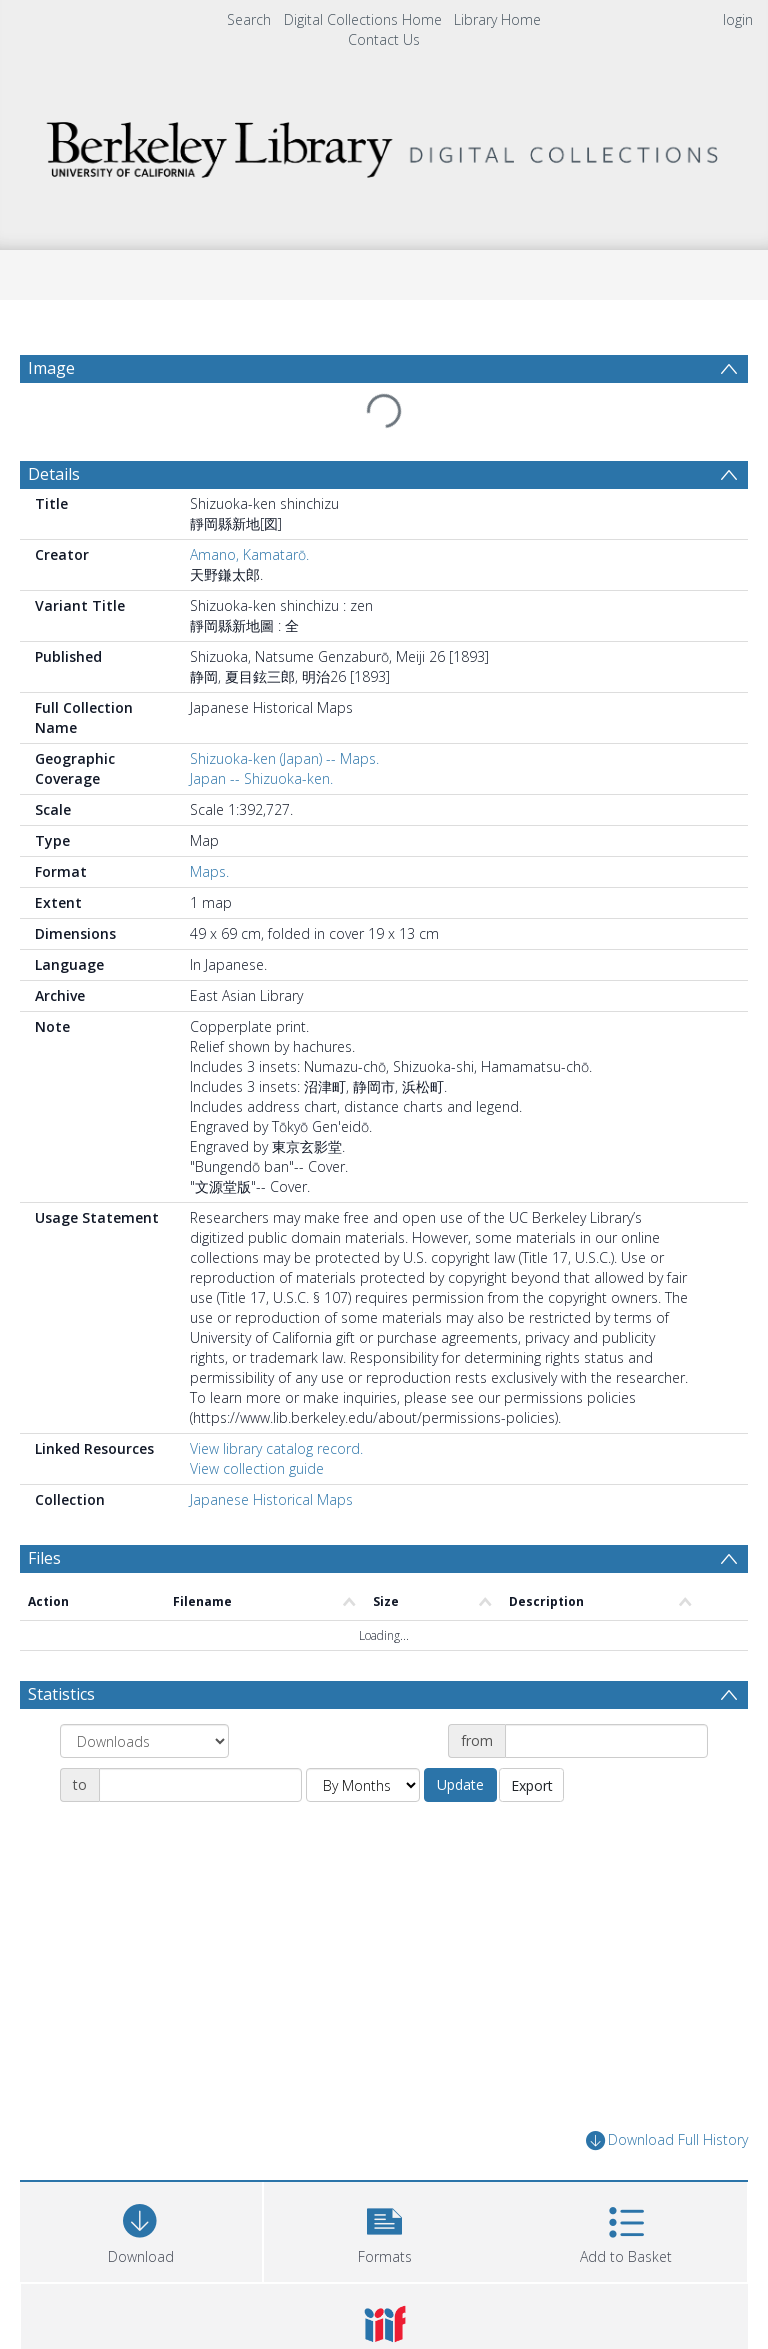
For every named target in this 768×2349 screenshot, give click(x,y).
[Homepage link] (383, 144)
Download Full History (667, 2140)
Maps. (209, 871)
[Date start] (606, 1741)
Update (460, 1784)
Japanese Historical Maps (271, 1499)
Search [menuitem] (249, 19)
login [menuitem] (738, 19)
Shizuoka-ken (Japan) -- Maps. (284, 758)
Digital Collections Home (363, 19)
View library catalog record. (276, 1448)
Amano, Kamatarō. (249, 554)
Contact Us (384, 39)
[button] (385, 2229)
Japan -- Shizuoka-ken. (261, 778)
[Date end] (200, 1785)
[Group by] (144, 1741)
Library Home (497, 19)
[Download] (141, 2229)
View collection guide (257, 1468)
